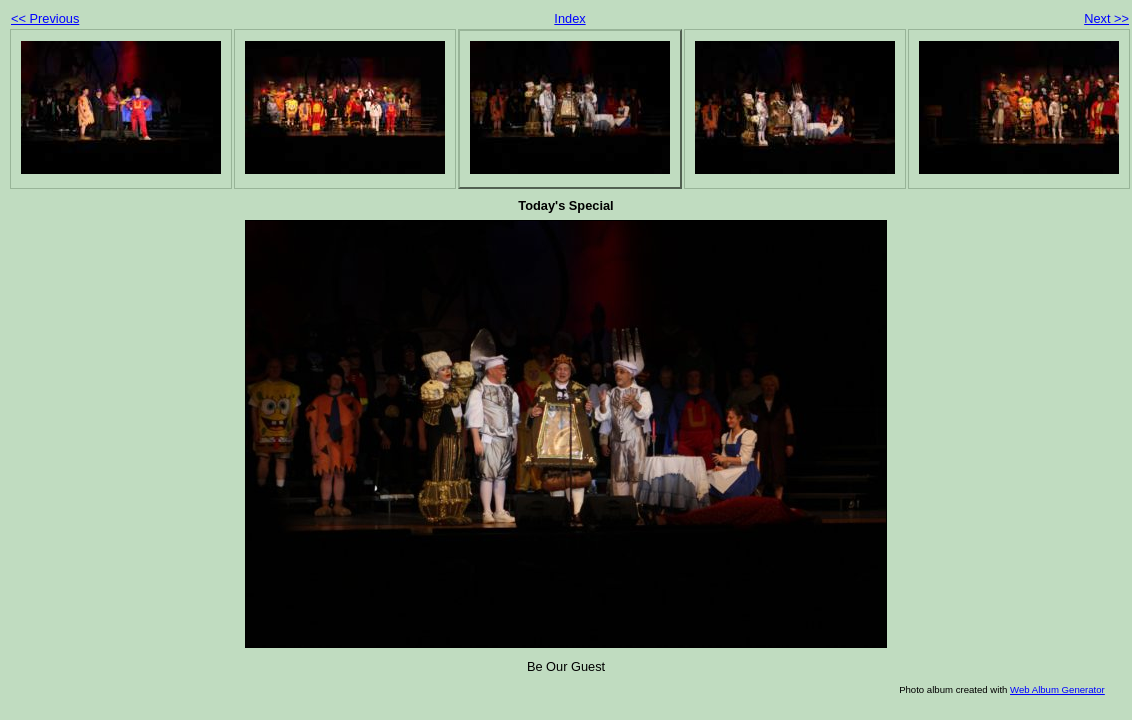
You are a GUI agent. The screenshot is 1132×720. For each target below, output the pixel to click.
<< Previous (45, 18)
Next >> (1106, 18)
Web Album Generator (1057, 689)
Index (569, 18)
